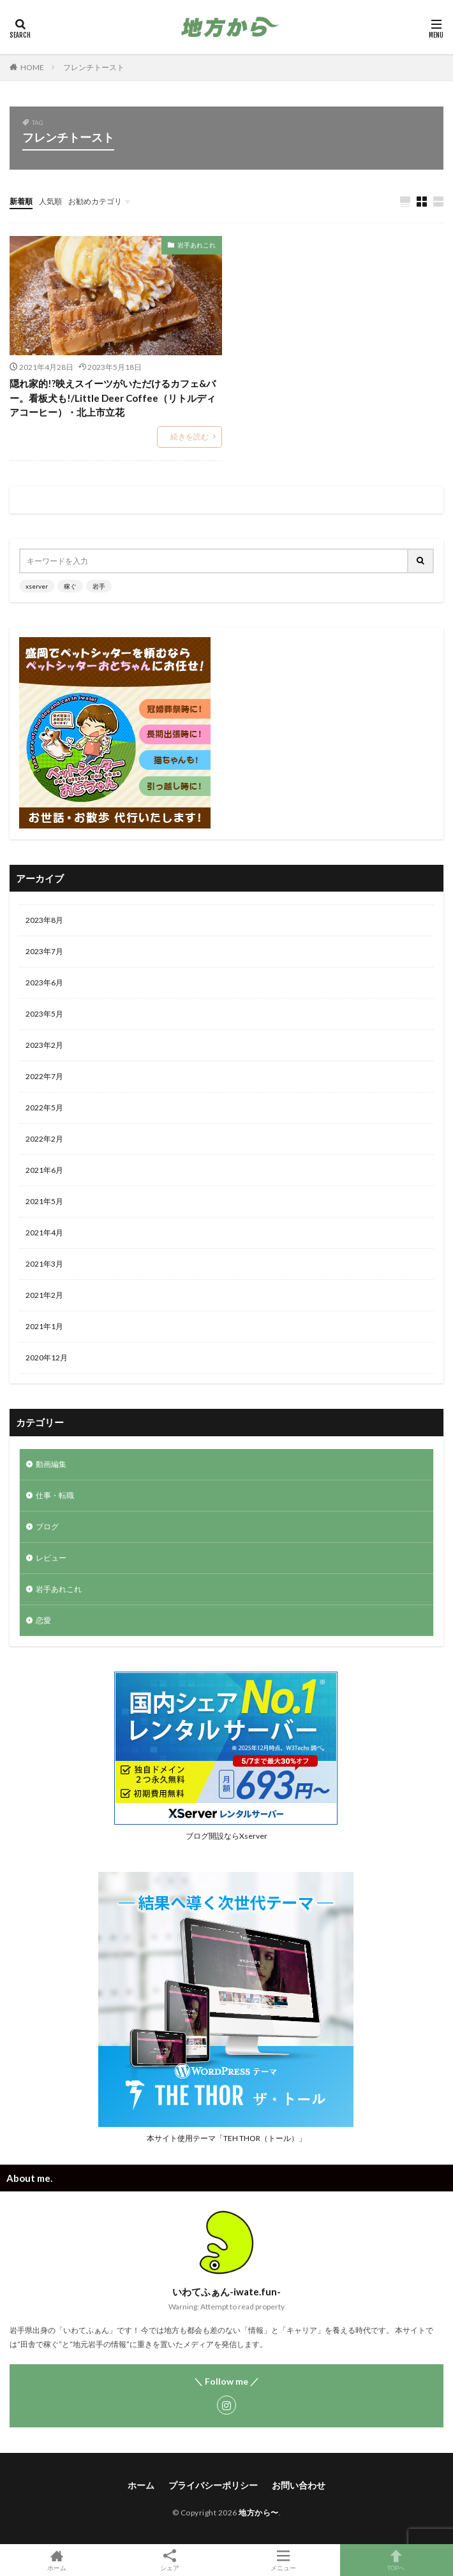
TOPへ (397, 2560)
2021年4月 (44, 1232)
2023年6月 (44, 982)
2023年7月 (44, 951)
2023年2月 (44, 1045)
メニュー (283, 2560)
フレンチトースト (93, 67)
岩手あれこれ (196, 245)
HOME (32, 67)
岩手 (99, 586)
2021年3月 (44, 1264)
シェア (170, 2560)
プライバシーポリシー (213, 2485)
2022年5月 (44, 1107)
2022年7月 (44, 1076)
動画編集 (51, 1464)
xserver (37, 586)
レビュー (51, 1558)
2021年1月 (44, 1326)
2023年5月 (44, 1014)
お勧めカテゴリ (95, 201)
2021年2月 (44, 1295)
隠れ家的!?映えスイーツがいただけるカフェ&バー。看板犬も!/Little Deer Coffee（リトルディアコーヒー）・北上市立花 (113, 398)
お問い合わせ (298, 2485)
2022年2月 (44, 1139)
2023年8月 (44, 920)
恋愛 (43, 1620)
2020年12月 (47, 1357)
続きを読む (189, 436)
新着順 (21, 201)
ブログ (47, 1526)
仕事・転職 (55, 1495)
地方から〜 (259, 2512)
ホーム (141, 2485)
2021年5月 (44, 1201)
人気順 (50, 201)
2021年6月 (44, 1170)
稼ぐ (70, 586)
